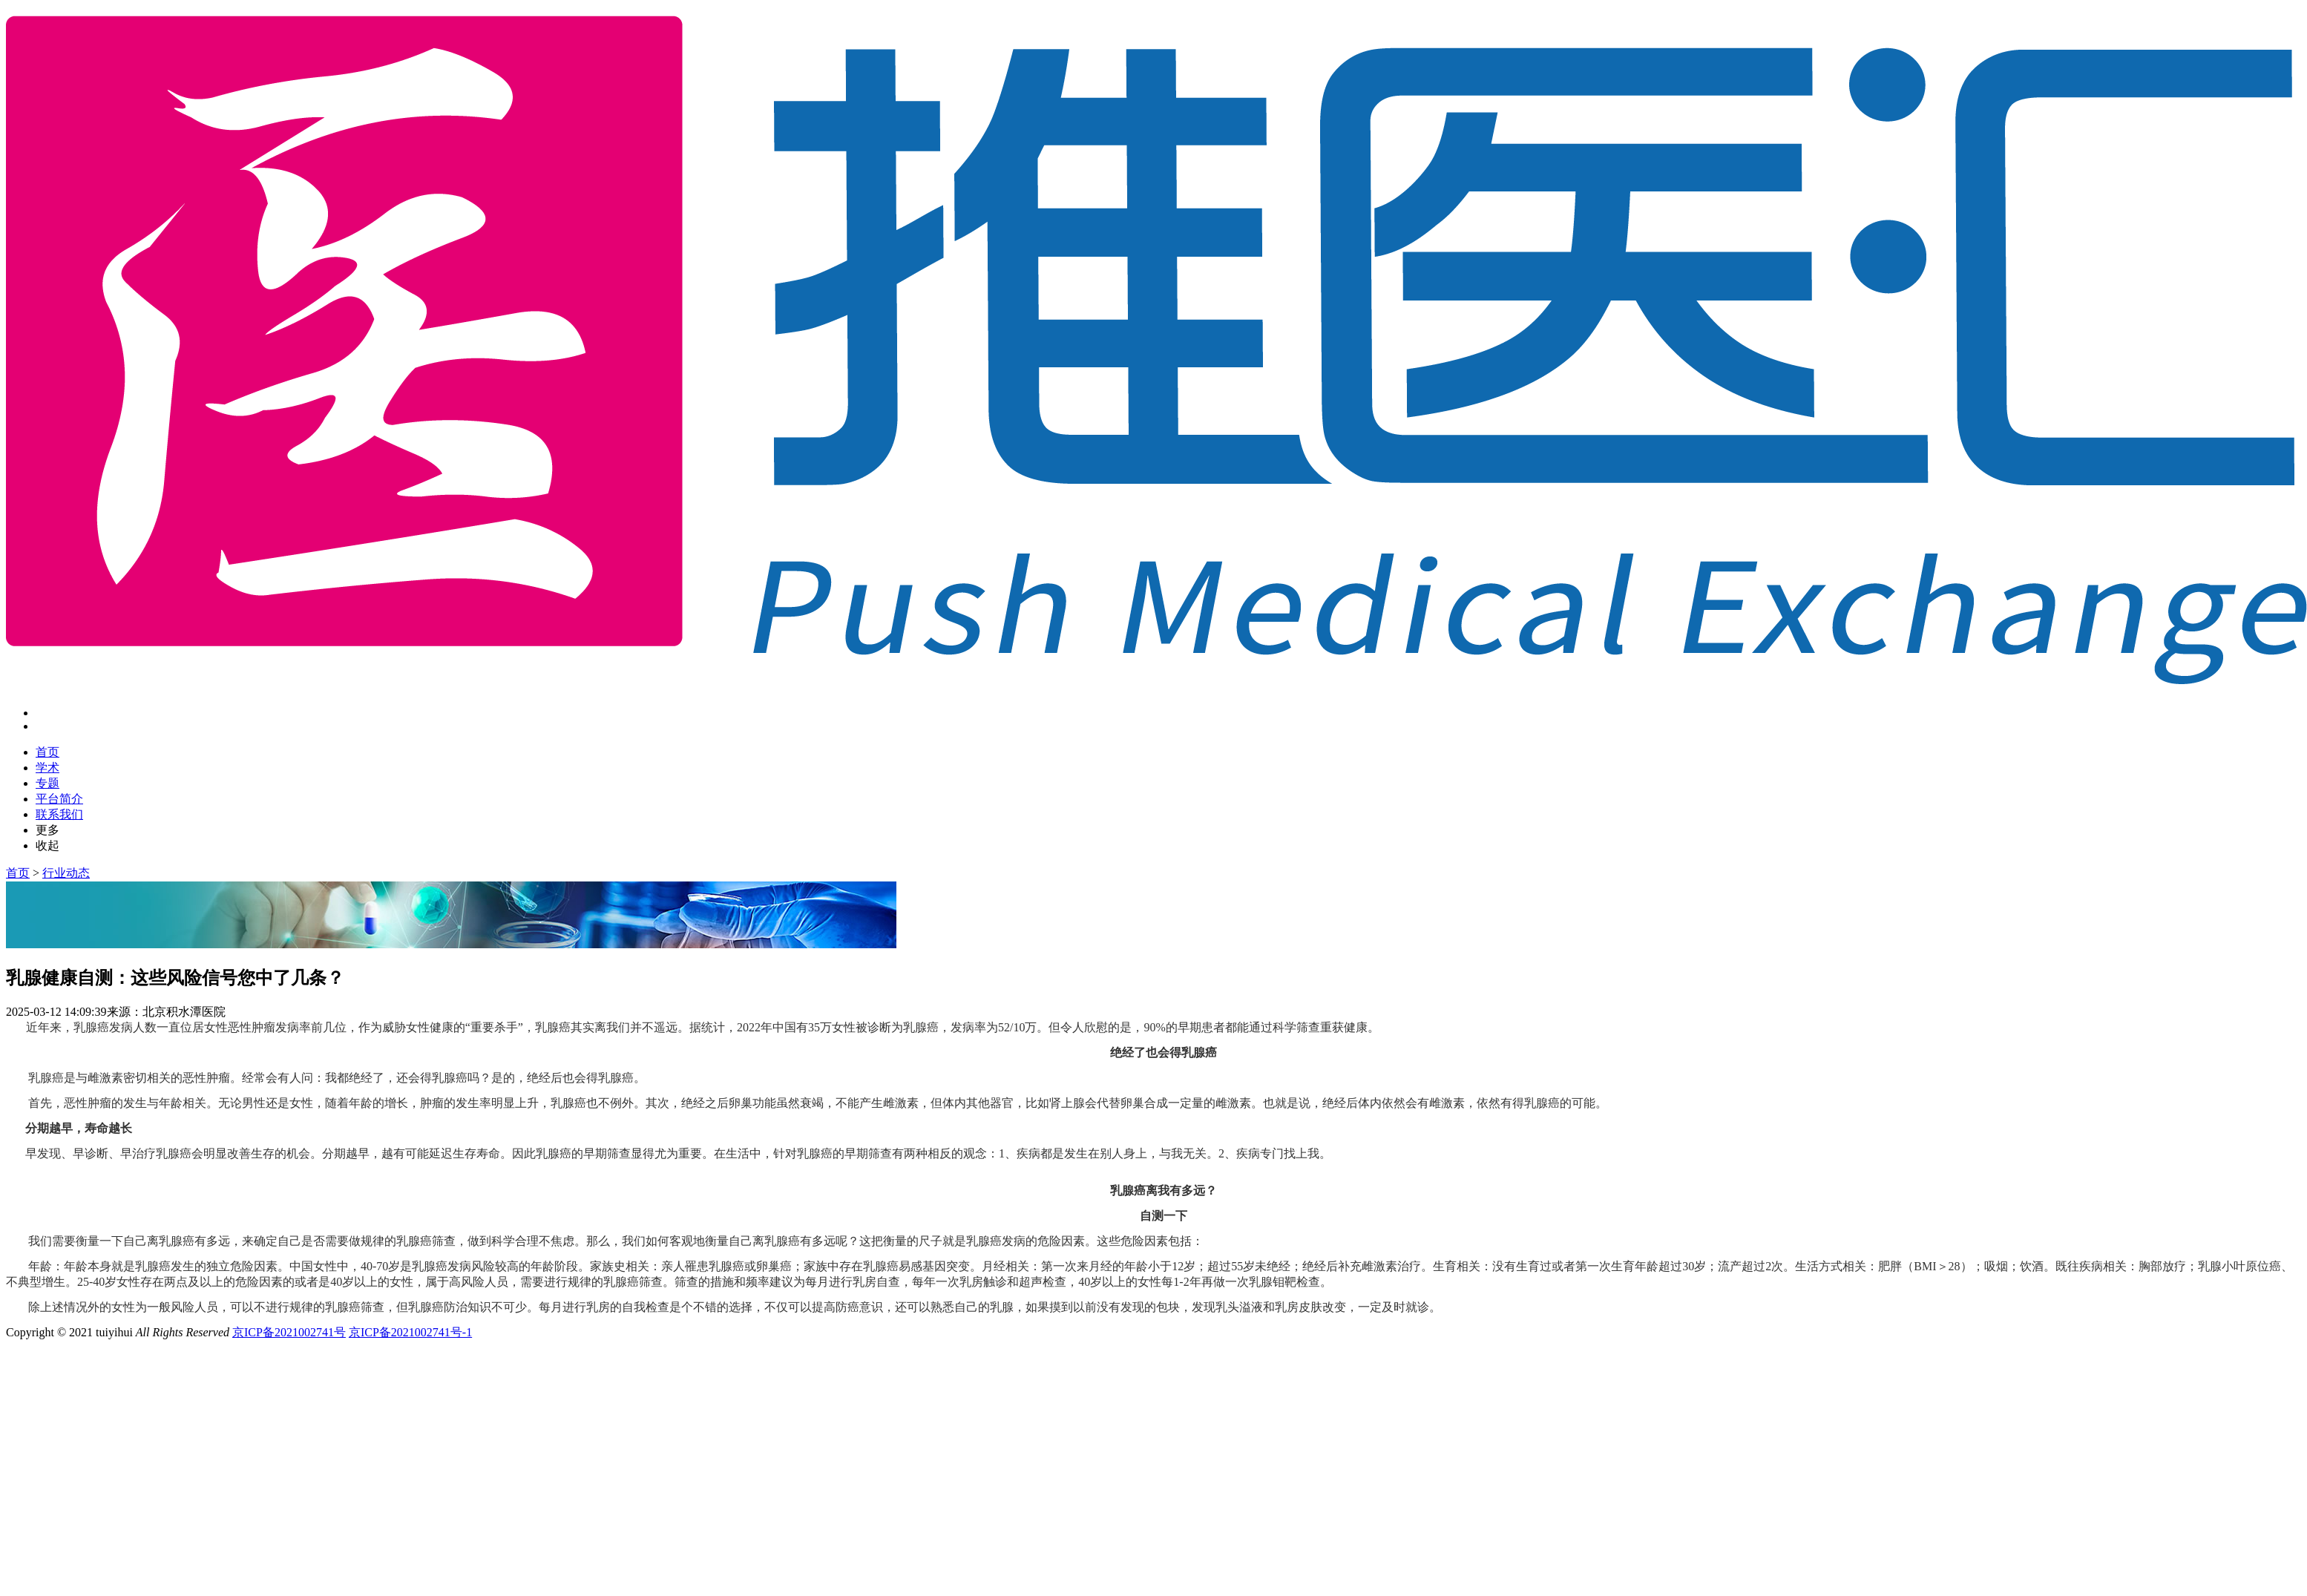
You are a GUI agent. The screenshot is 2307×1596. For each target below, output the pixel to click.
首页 (47, 752)
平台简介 (59, 798)
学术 (47, 767)
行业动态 (66, 873)
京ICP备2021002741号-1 (410, 1332)
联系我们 (59, 814)
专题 (47, 783)
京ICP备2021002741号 (289, 1332)
